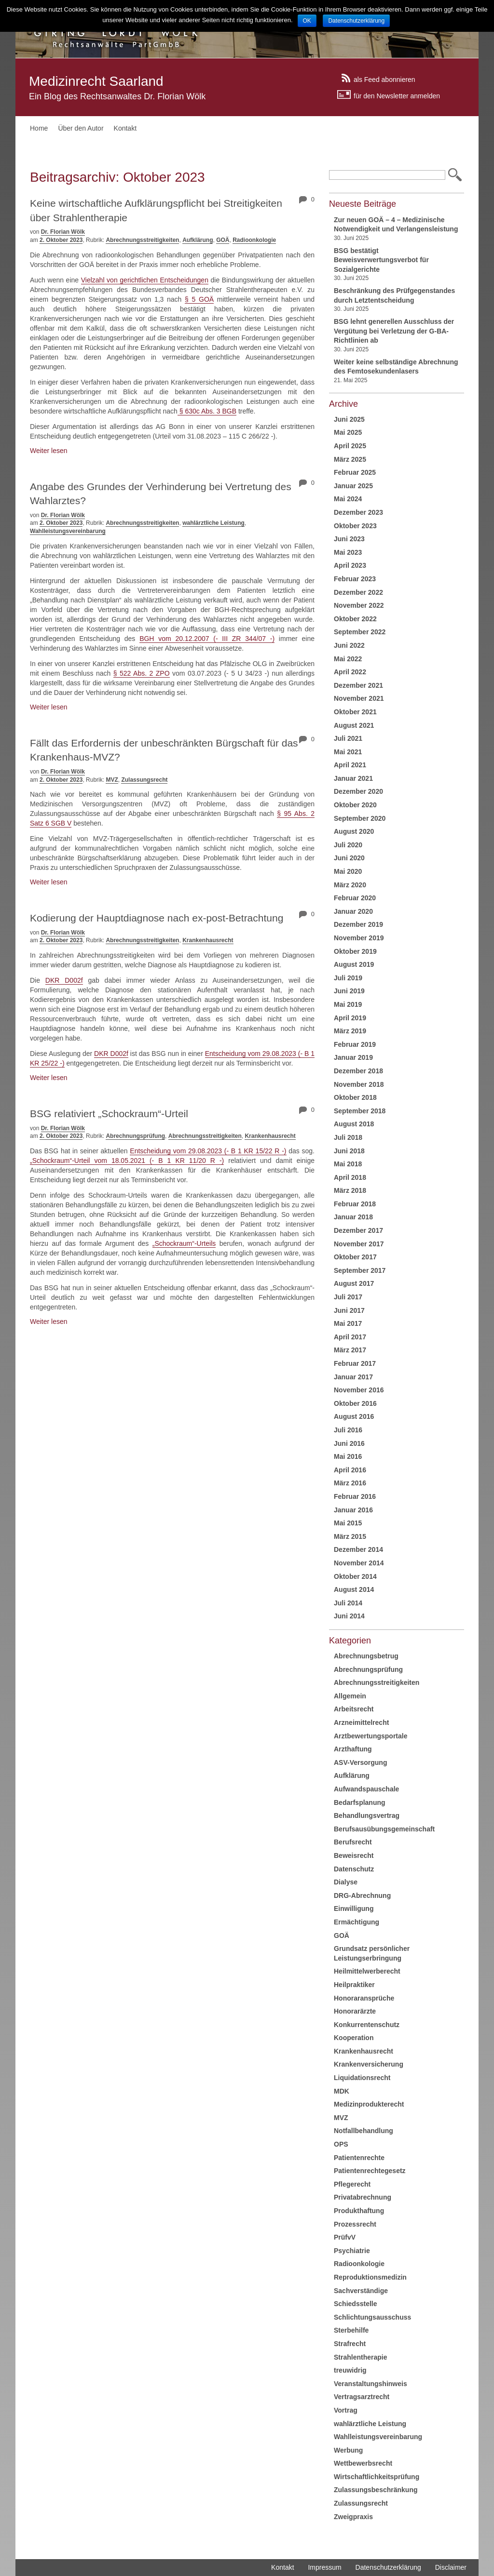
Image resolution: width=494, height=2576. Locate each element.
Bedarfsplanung (359, 1802)
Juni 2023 (349, 539)
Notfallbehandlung (363, 2131)
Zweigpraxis (353, 2517)
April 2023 (350, 565)
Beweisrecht (353, 1855)
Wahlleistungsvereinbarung (68, 531)
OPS (341, 2144)
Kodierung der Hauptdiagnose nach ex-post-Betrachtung (156, 917)
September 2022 (359, 632)
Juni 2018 (349, 1151)
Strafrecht (350, 2344)
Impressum (324, 2567)
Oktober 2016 (355, 1403)
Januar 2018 (353, 1217)
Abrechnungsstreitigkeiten (142, 240)
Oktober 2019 (355, 951)
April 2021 (350, 765)
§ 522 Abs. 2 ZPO (141, 673)
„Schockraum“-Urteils (184, 1243)
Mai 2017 (348, 1323)
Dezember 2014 (358, 1549)
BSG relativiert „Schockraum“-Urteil (109, 1113)
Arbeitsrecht (353, 1709)
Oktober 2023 (355, 526)
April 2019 (350, 1018)
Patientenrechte (359, 2158)
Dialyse (345, 1882)
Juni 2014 (349, 1616)
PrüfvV (345, 2237)
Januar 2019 (353, 1057)
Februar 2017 (355, 1363)
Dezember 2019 (358, 924)
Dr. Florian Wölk (63, 231)
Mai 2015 (348, 1523)
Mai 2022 (348, 659)
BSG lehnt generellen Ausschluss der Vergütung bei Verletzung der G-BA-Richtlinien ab (394, 331)
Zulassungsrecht (144, 779)
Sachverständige (361, 2291)
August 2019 (354, 964)
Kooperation (353, 2038)
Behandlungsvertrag (366, 1815)
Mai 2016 (348, 1456)
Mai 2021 (348, 752)
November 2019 (359, 938)
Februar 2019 (355, 1044)
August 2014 (354, 1589)
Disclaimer (451, 2567)
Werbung (348, 2450)
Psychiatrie (352, 2251)
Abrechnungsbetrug (366, 1656)
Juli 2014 (348, 1603)
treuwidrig (350, 2370)
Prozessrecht (355, 2224)
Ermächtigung (356, 1922)
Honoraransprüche (364, 1998)
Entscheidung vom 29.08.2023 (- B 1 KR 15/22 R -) (208, 1151)
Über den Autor (80, 128)
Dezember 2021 (358, 685)
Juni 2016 (349, 1443)
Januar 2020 (353, 911)
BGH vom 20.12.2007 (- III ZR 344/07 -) (206, 638)
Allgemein (350, 1696)
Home (39, 128)
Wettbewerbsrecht (363, 2463)
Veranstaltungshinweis (370, 2384)
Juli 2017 (348, 1297)
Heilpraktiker (354, 1985)
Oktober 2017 (355, 1257)
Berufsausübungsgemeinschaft (384, 1829)
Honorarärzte (355, 2011)
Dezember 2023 (358, 512)
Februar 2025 (355, 472)
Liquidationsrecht (362, 2078)
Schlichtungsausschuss (372, 2317)
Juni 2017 (349, 1310)
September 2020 (359, 818)
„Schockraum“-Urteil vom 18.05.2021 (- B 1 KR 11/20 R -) (127, 1160)
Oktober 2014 (355, 1576)
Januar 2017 (353, 1377)
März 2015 (350, 1536)
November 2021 (359, 698)
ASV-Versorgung (360, 1762)
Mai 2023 (348, 552)
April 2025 (350, 446)
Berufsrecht (353, 1842)
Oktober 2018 (355, 1097)
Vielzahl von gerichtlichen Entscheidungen (144, 280)
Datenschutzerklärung (388, 2567)
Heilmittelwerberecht (367, 1971)
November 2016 (359, 1390)
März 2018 (350, 1190)
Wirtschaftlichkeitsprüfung (376, 2477)
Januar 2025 (353, 486)
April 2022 (350, 672)
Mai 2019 (348, 1004)
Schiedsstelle (355, 2304)
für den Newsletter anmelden (397, 95)
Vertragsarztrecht (361, 2397)
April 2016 (350, 1470)
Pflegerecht (352, 2184)
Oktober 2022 (355, 619)
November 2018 (359, 1084)
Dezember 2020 (358, 791)
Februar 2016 (355, 1496)
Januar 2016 (353, 1510)
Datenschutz (354, 1869)
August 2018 (354, 1124)
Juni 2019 (349, 991)
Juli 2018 (348, 1137)
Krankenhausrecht (207, 940)
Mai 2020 (348, 871)
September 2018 (359, 1111)
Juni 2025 (349, 419)
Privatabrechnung (362, 2197)
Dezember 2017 (358, 1230)
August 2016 (354, 1416)
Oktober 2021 (355, 712)
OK (307, 20)
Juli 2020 (348, 845)
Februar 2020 (355, 898)
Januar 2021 (353, 778)
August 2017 (354, 1283)
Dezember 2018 (358, 1071)
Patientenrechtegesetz (370, 2171)
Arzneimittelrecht (361, 1722)
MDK (341, 2091)
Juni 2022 (349, 645)
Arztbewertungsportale (370, 1736)
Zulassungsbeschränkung (375, 2490)
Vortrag (345, 2410)
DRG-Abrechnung (362, 1895)
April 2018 (350, 1177)
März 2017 (350, 1350)
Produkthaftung (359, 2211)
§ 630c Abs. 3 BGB (207, 411)
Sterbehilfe (351, 2330)
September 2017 (359, 1270)
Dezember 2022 (358, 592)
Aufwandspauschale (366, 1789)
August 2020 (354, 831)
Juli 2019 (348, 978)
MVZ (112, 779)
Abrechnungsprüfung (135, 1136)
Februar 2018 (355, 1204)
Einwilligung (353, 1908)
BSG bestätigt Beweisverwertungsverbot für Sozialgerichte (381, 260)
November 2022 (359, 605)
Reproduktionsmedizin (370, 2277)
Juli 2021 (348, 738)
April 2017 (350, 1337)
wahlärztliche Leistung (213, 523)
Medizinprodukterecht (369, 2104)
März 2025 (350, 459)
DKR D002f (64, 980)
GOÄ (222, 240)
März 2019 (350, 1031)
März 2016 (350, 1483)
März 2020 (350, 885)
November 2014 (359, 1563)
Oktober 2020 (355, 805)
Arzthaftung (353, 1749)
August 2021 (354, 725)
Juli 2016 (348, 1430)
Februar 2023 (355, 579)
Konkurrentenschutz (366, 2025)
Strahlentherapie (360, 2357)
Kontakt (125, 128)
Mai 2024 (348, 499)
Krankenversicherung (368, 2064)
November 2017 (359, 1244)
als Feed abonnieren (384, 79)
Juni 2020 (349, 858)
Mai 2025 (348, 432)
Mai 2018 (348, 1164)
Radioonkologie (254, 240)
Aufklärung (197, 240)
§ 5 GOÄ (199, 299)
